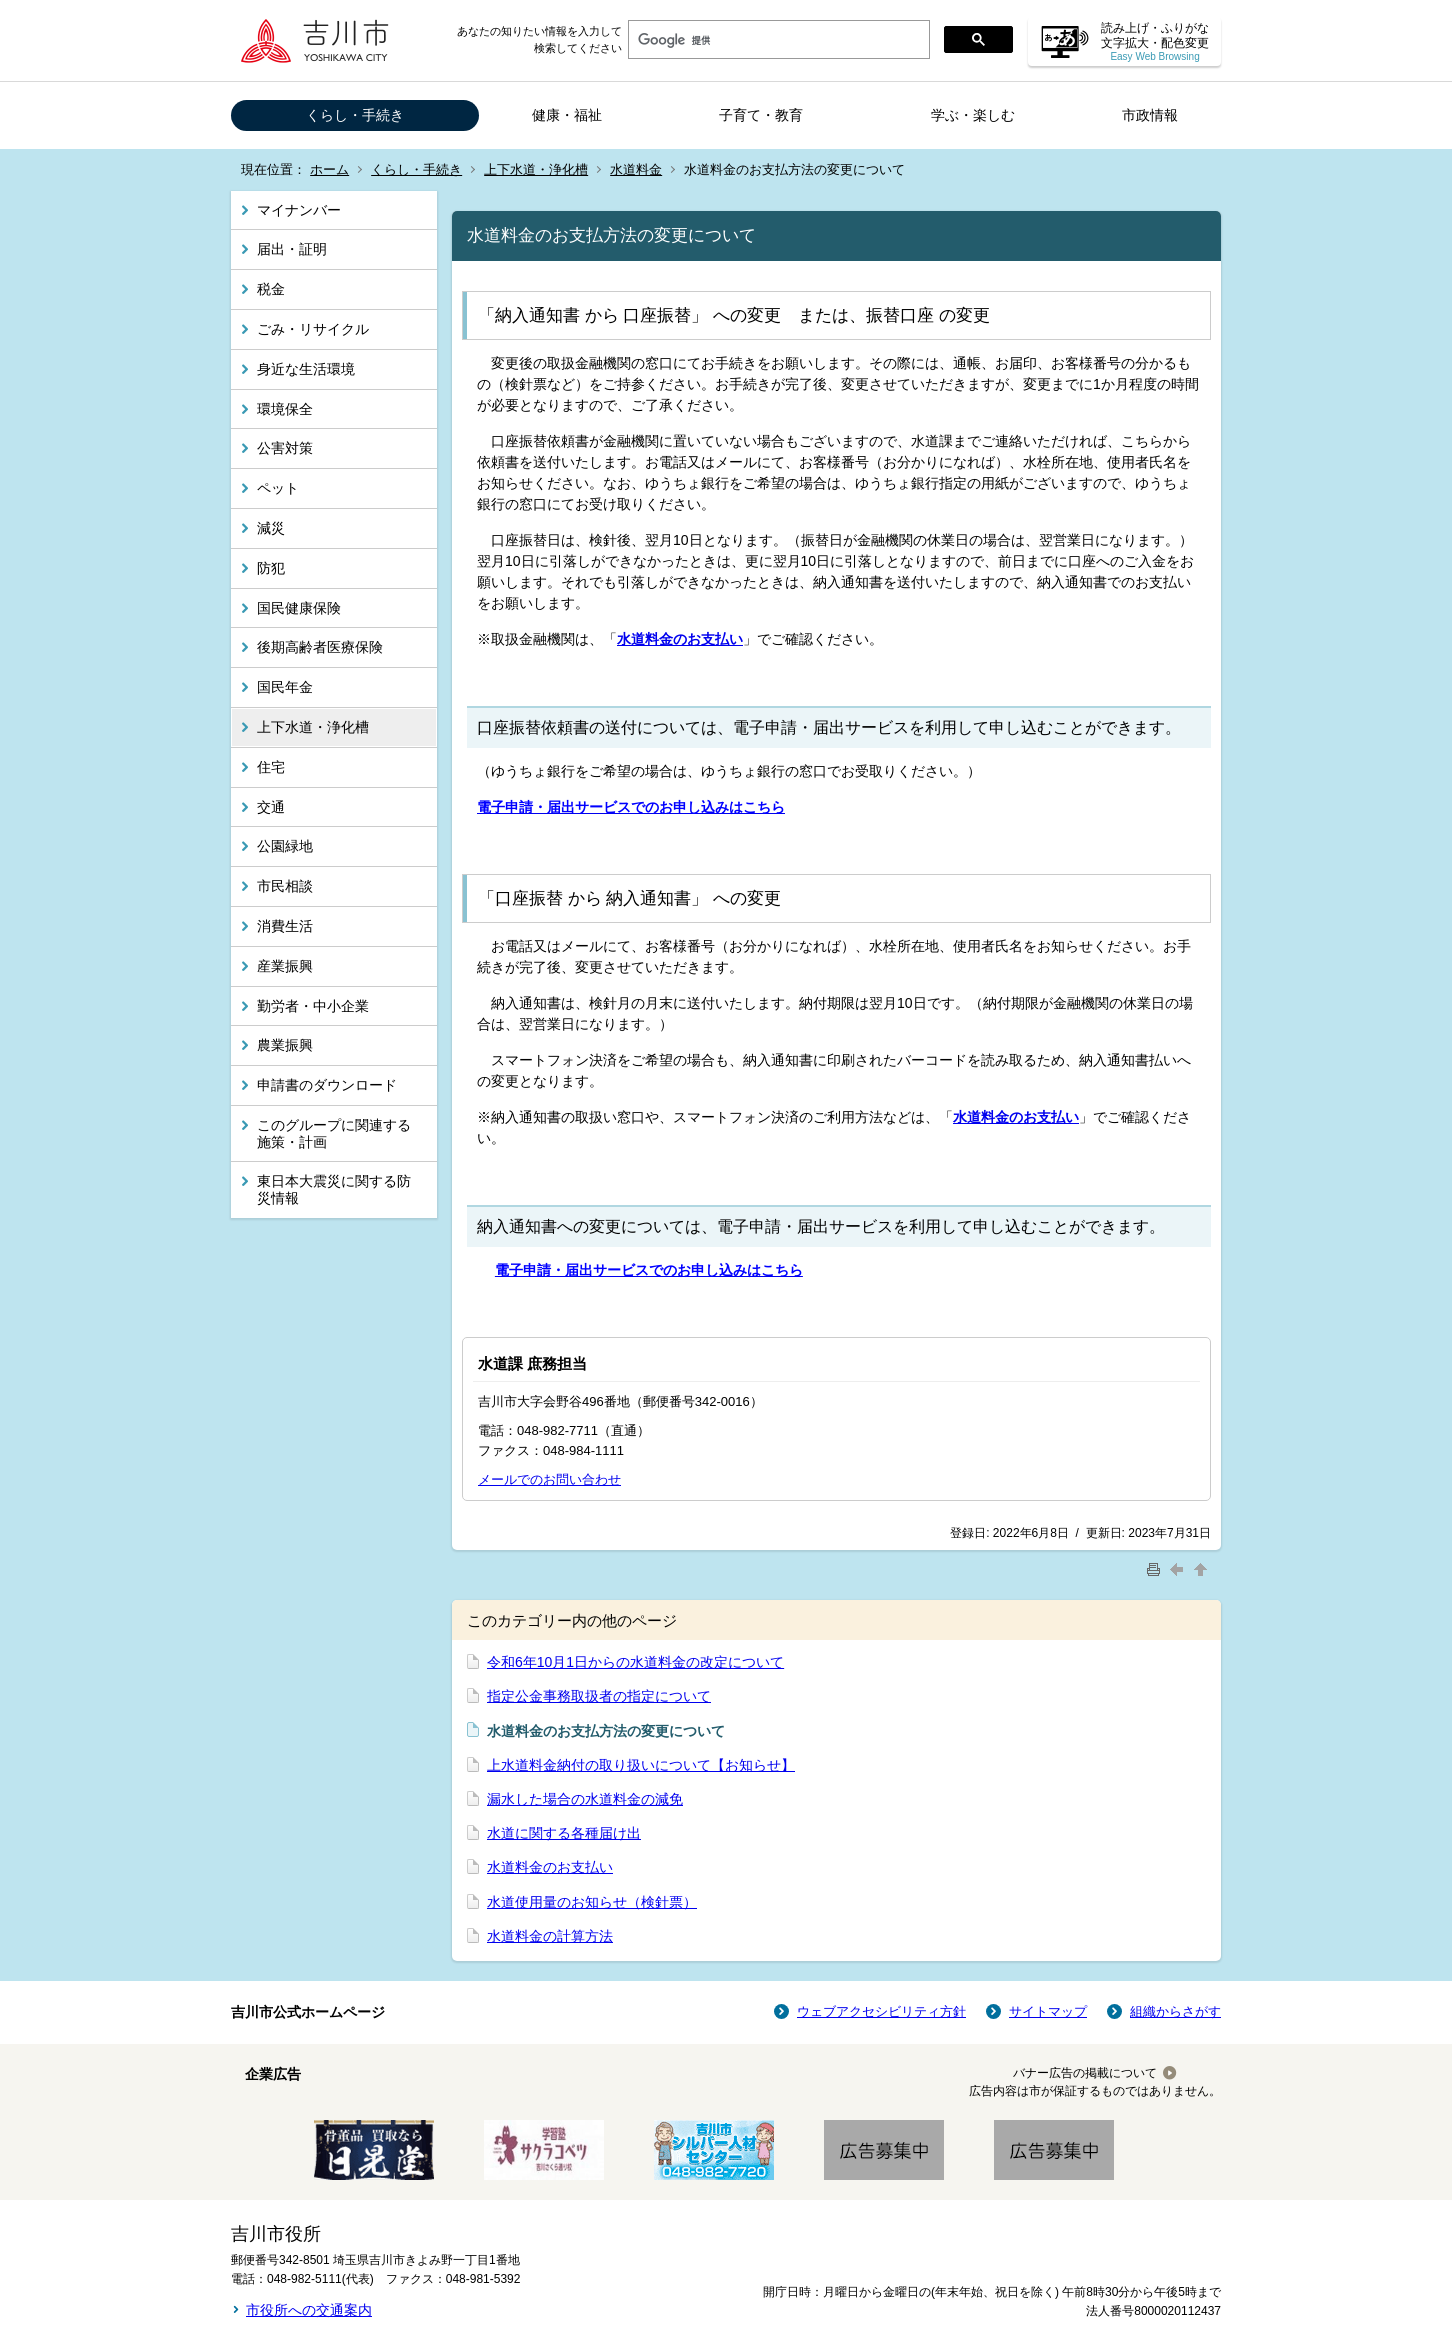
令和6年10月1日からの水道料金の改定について (635, 1662)
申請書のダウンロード (327, 1085)
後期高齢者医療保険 (320, 647)
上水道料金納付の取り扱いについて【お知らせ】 (641, 1765)
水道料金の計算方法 (550, 1936)
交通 (271, 807)
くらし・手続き (355, 115)
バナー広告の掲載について (1085, 2073)
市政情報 (1150, 115)
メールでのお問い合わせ (549, 1479)
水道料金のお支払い (550, 1867)
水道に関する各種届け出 (564, 1833)
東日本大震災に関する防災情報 (334, 1189)
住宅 (271, 767)
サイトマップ (1048, 2011)
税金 (271, 289)
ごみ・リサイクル (313, 329)
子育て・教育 (761, 115)
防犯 (271, 568)
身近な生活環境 (306, 369)
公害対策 (285, 448)
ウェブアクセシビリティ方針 (881, 2011)
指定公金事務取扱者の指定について (599, 1696)
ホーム (329, 169)
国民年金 (285, 687)
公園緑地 (285, 846)
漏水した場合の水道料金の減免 (585, 1799)
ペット (278, 488)
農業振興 (285, 1045)
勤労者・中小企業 (313, 1006)
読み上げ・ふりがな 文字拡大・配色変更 (1155, 41)
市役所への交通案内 (309, 2310)
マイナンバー (299, 210)
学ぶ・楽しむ (973, 115)
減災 (271, 528)
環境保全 (285, 409)
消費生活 (285, 926)
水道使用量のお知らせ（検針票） (592, 1902)
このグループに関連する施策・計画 (334, 1133)
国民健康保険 (299, 608)
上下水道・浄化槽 (536, 169)
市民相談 (285, 886)
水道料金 (636, 169)
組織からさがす (1175, 2011)
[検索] (777, 40)
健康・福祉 (567, 115)
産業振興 (285, 966)
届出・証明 (292, 249)
